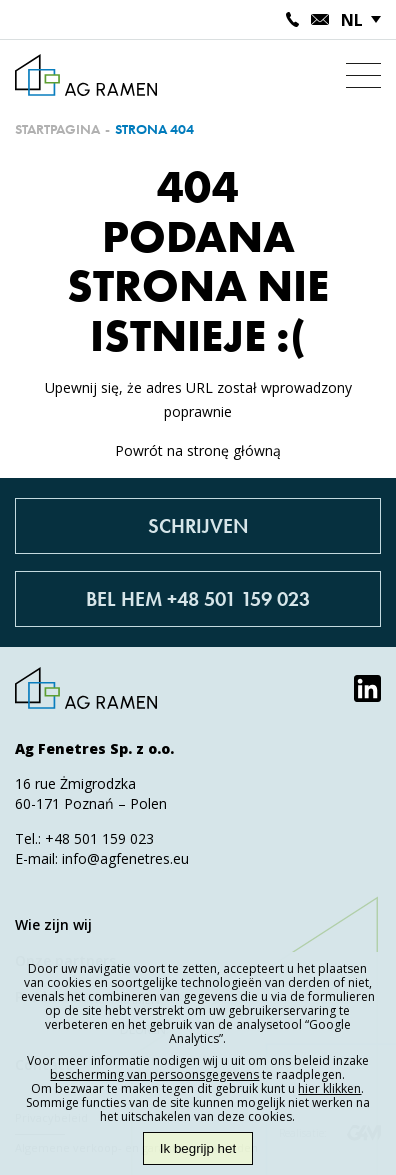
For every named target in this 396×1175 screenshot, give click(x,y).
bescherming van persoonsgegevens (154, 1074)
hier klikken (329, 1088)
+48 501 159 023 (99, 838)
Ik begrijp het (198, 1148)
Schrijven (198, 526)
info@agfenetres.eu (125, 858)
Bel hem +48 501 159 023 (198, 599)
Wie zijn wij (53, 924)
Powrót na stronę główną (198, 450)
